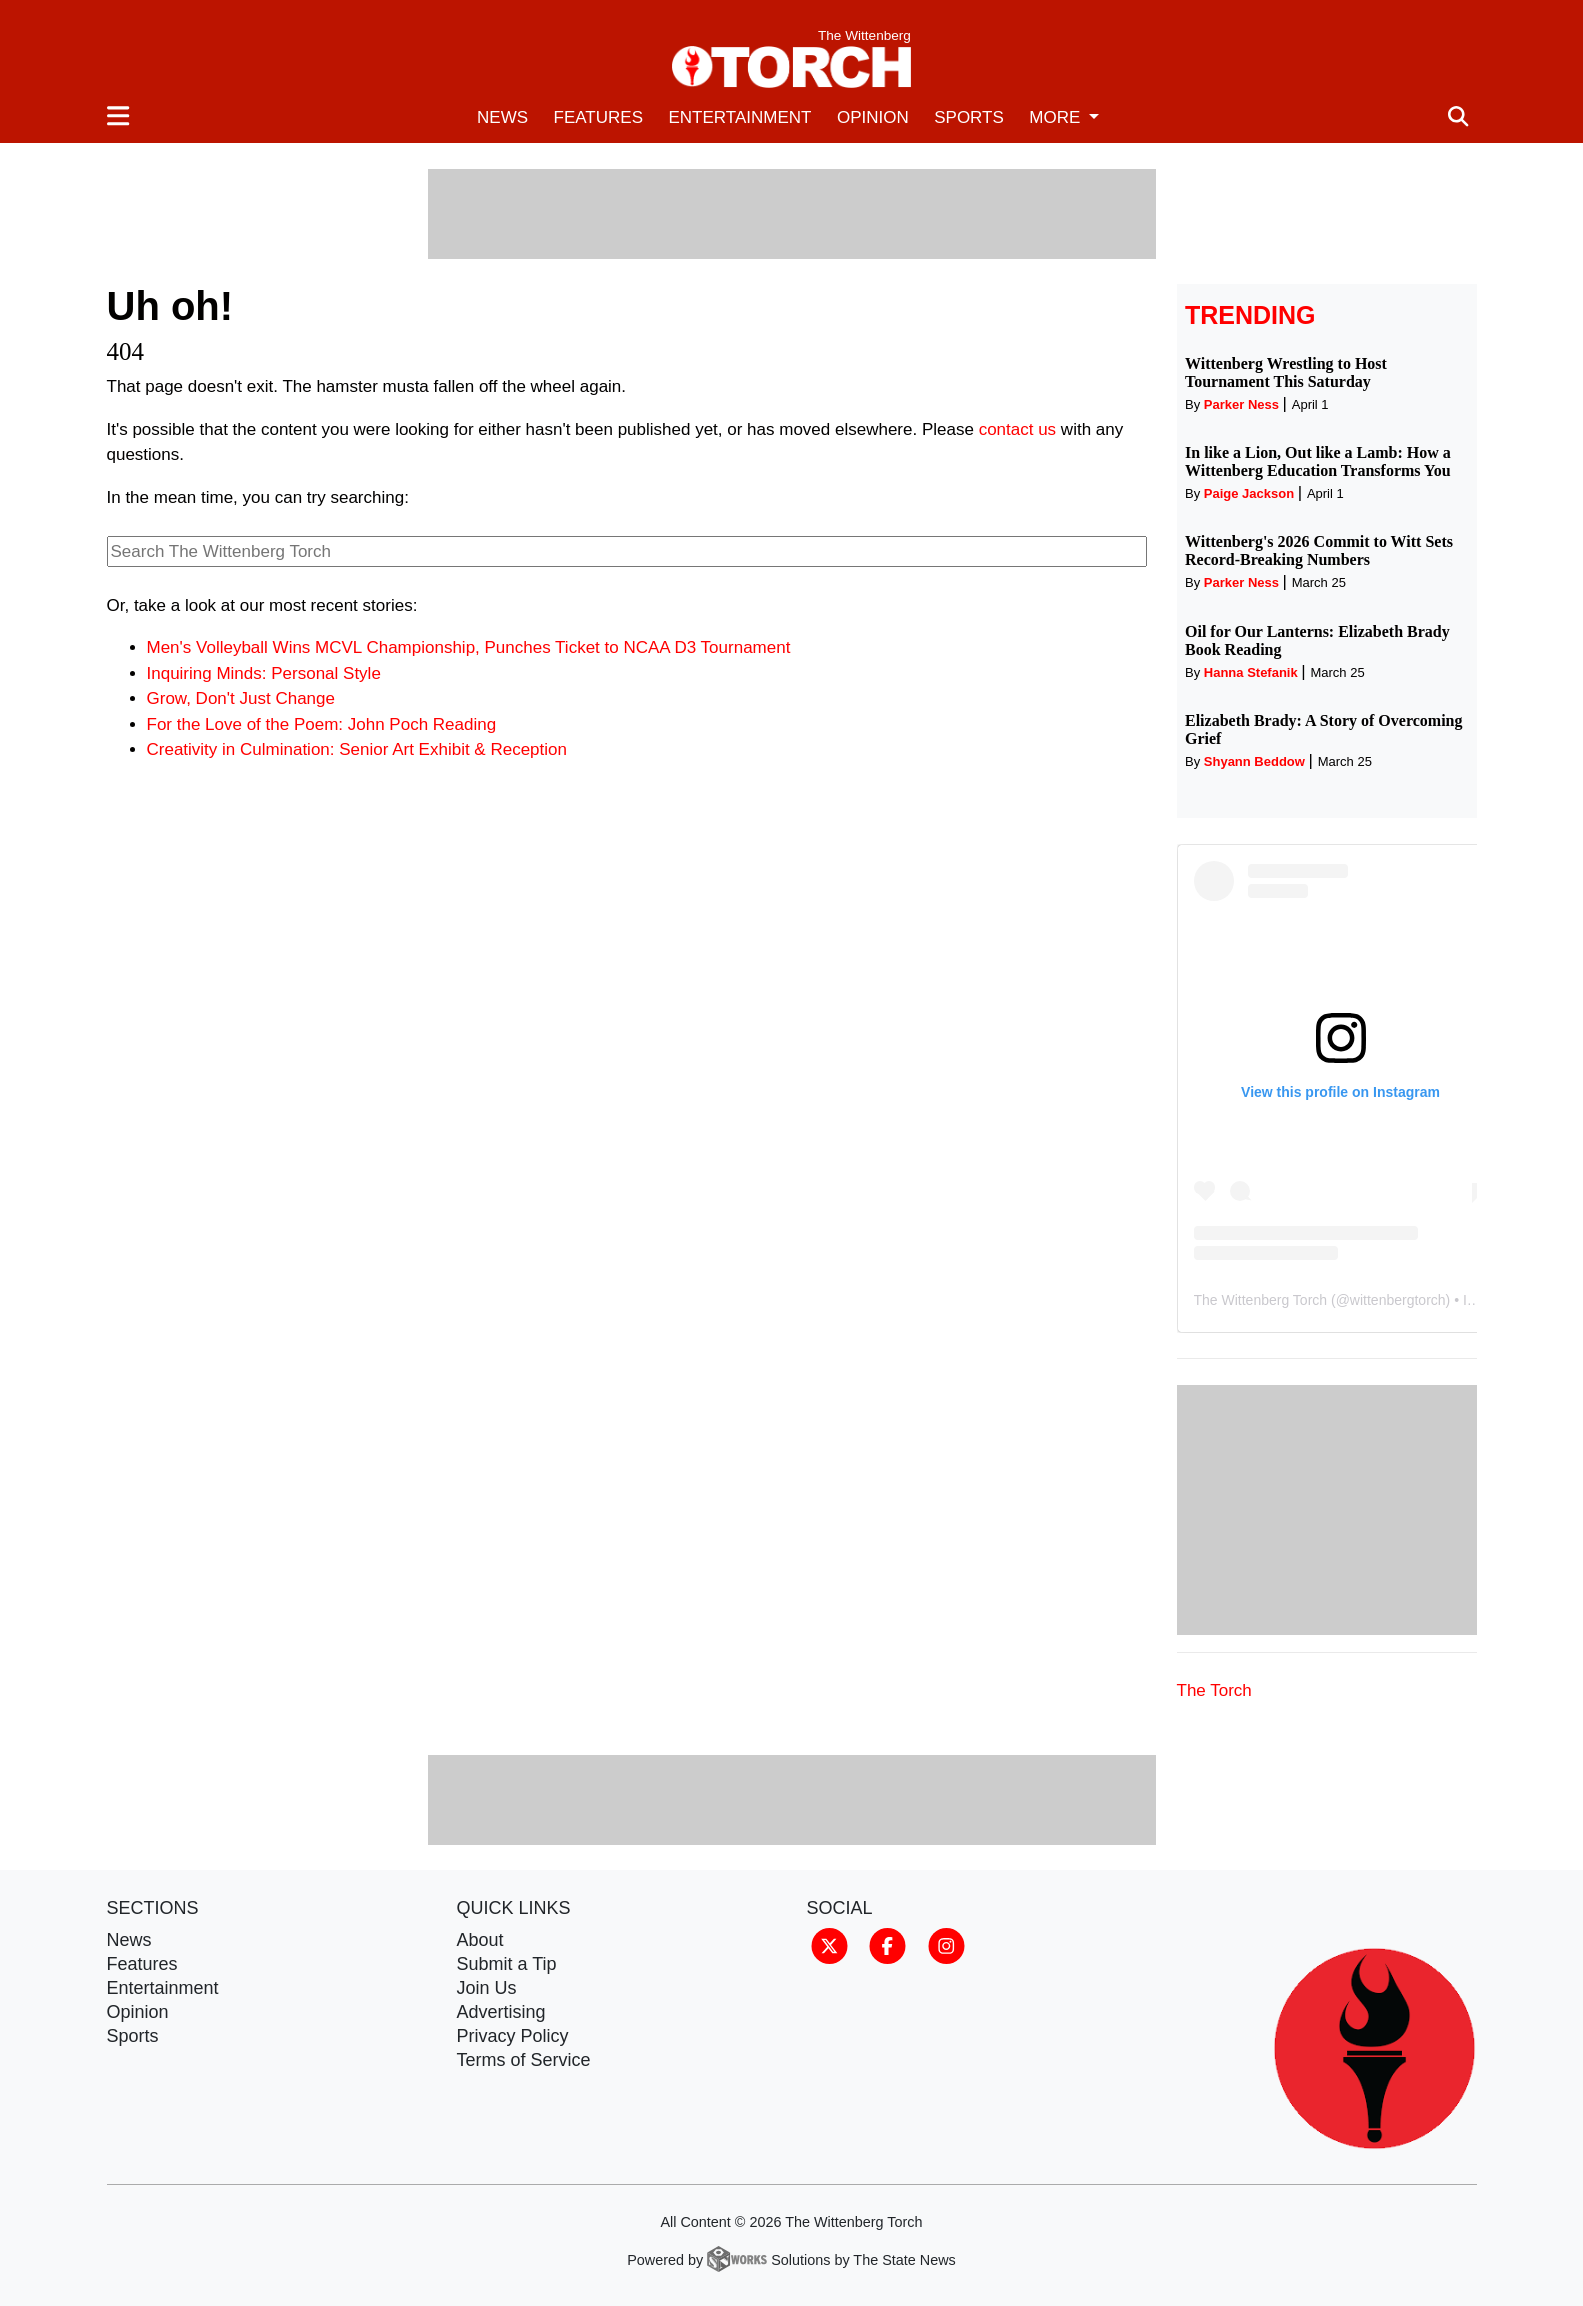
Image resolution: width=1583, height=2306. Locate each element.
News (502, 117)
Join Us (487, 1988)
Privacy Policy (513, 2036)
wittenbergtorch (1398, 1300)
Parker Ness (1241, 404)
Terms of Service (524, 2060)
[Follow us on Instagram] (946, 1945)
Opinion (873, 117)
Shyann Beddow (1254, 761)
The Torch (1214, 1690)
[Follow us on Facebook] (887, 1945)
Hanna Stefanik (1251, 672)
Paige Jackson (1249, 493)
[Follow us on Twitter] (829, 1945)
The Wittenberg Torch (1261, 1300)
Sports (969, 117)
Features (598, 117)
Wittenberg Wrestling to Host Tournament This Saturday (1286, 372)
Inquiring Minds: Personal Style (264, 673)
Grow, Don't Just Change (241, 698)
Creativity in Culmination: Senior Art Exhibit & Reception (357, 749)
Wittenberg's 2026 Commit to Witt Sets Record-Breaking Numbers (1319, 550)
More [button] (1057, 117)
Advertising (501, 2012)
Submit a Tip (507, 1964)
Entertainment (739, 117)
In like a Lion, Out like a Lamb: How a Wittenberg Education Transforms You (1318, 461)
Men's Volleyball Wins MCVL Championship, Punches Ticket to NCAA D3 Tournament (469, 647)
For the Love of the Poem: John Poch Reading (322, 724)
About (480, 1940)
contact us (1018, 429)
